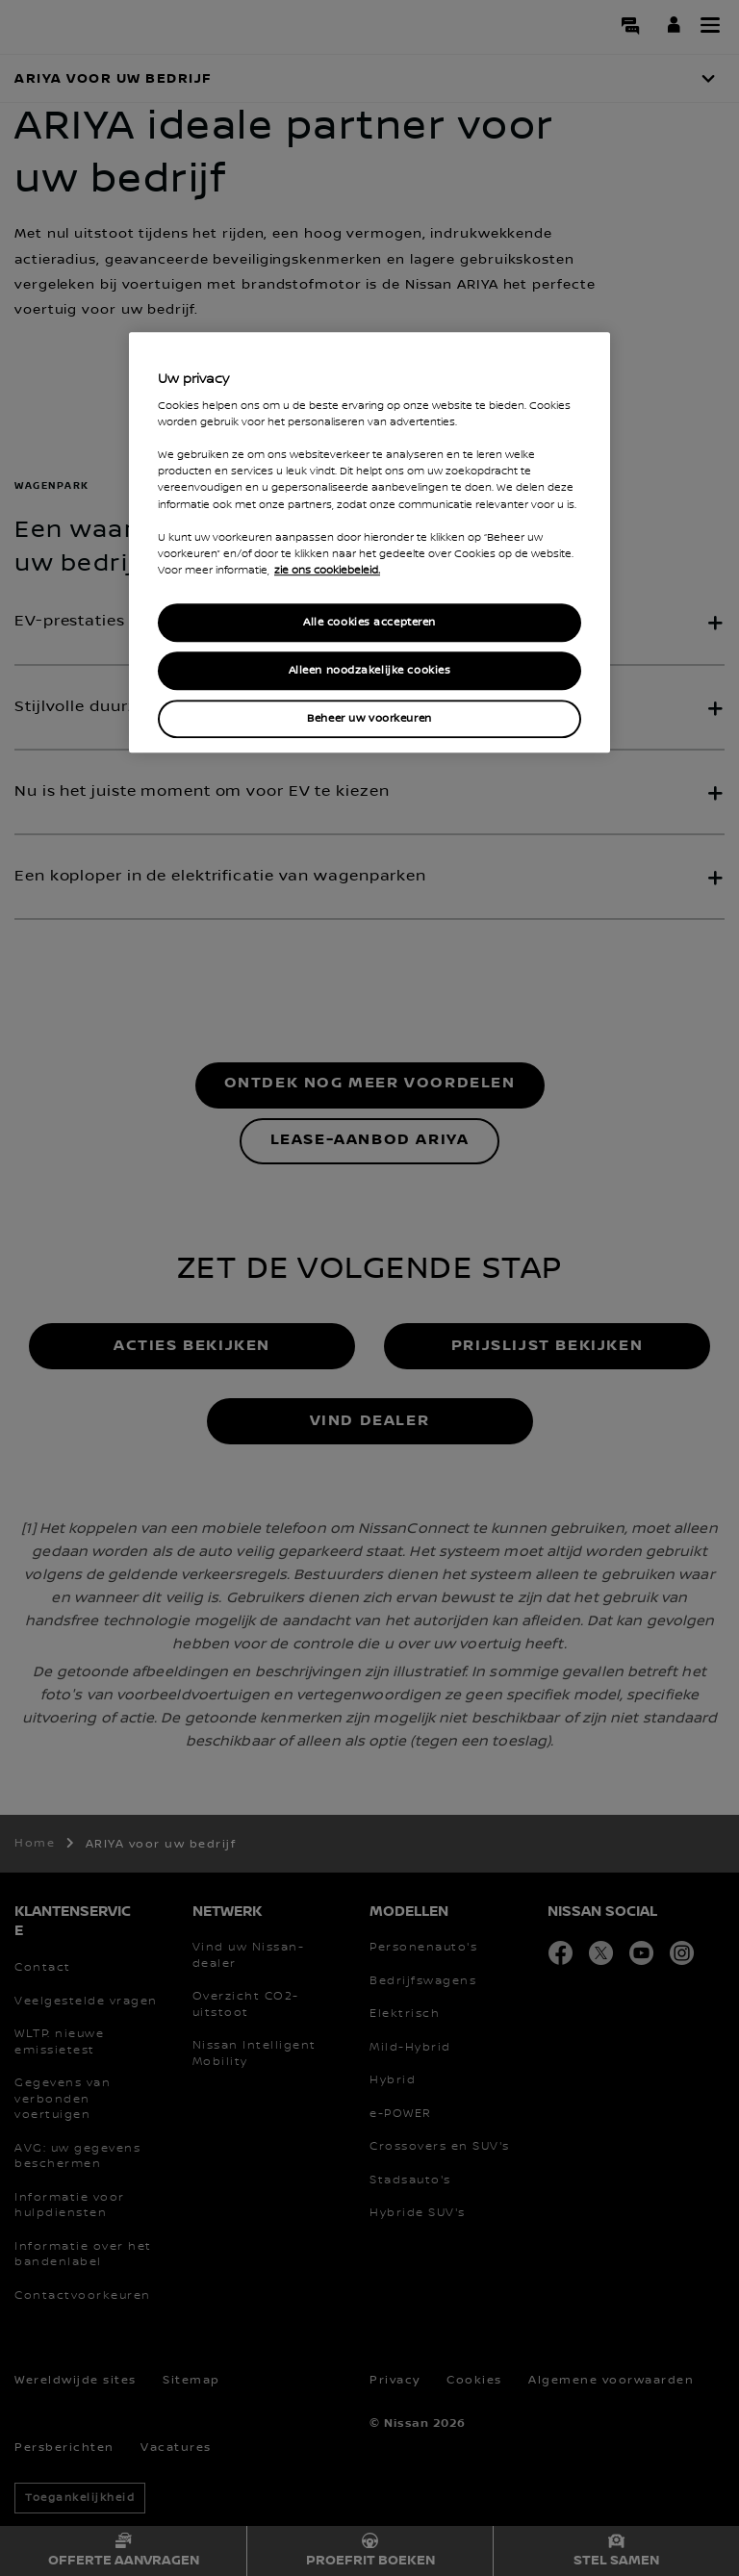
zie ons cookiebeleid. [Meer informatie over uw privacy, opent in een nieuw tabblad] (327, 570)
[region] (369, 542)
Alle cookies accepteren (369, 622)
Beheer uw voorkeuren (369, 718)
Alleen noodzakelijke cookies (370, 670)
